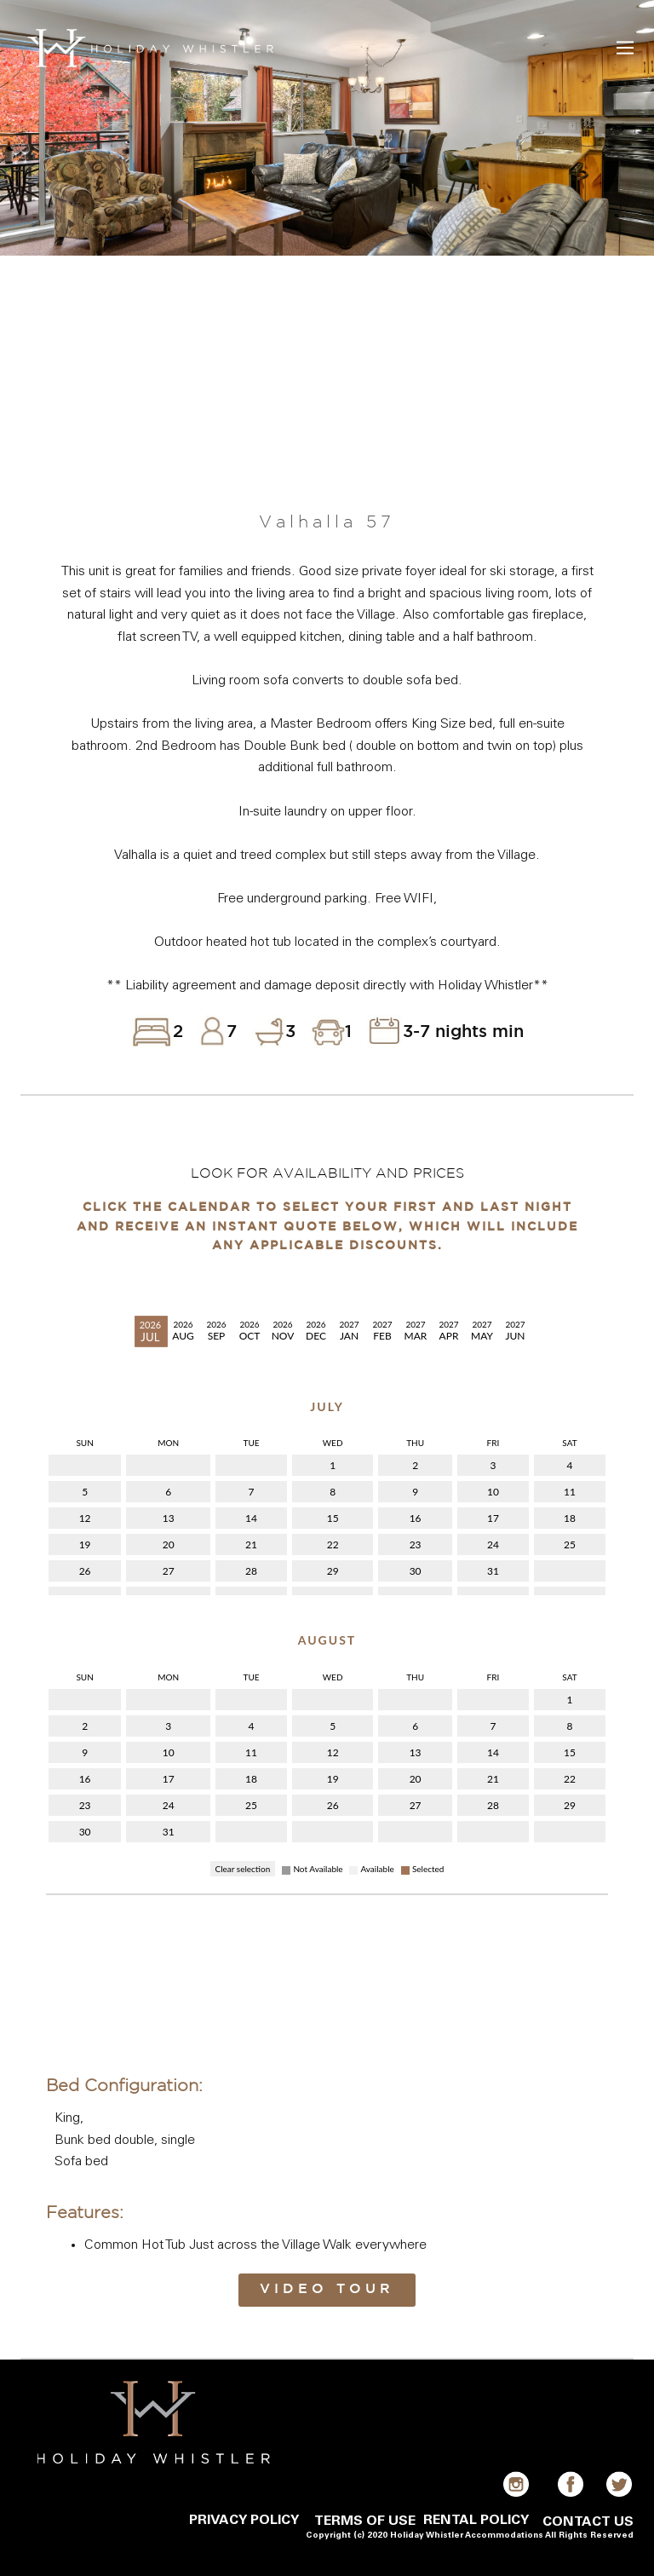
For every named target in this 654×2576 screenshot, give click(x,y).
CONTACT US (588, 2522)
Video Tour (327, 2289)
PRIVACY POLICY (244, 2520)
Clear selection (243, 1869)
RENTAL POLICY (476, 2520)
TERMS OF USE (365, 2521)
